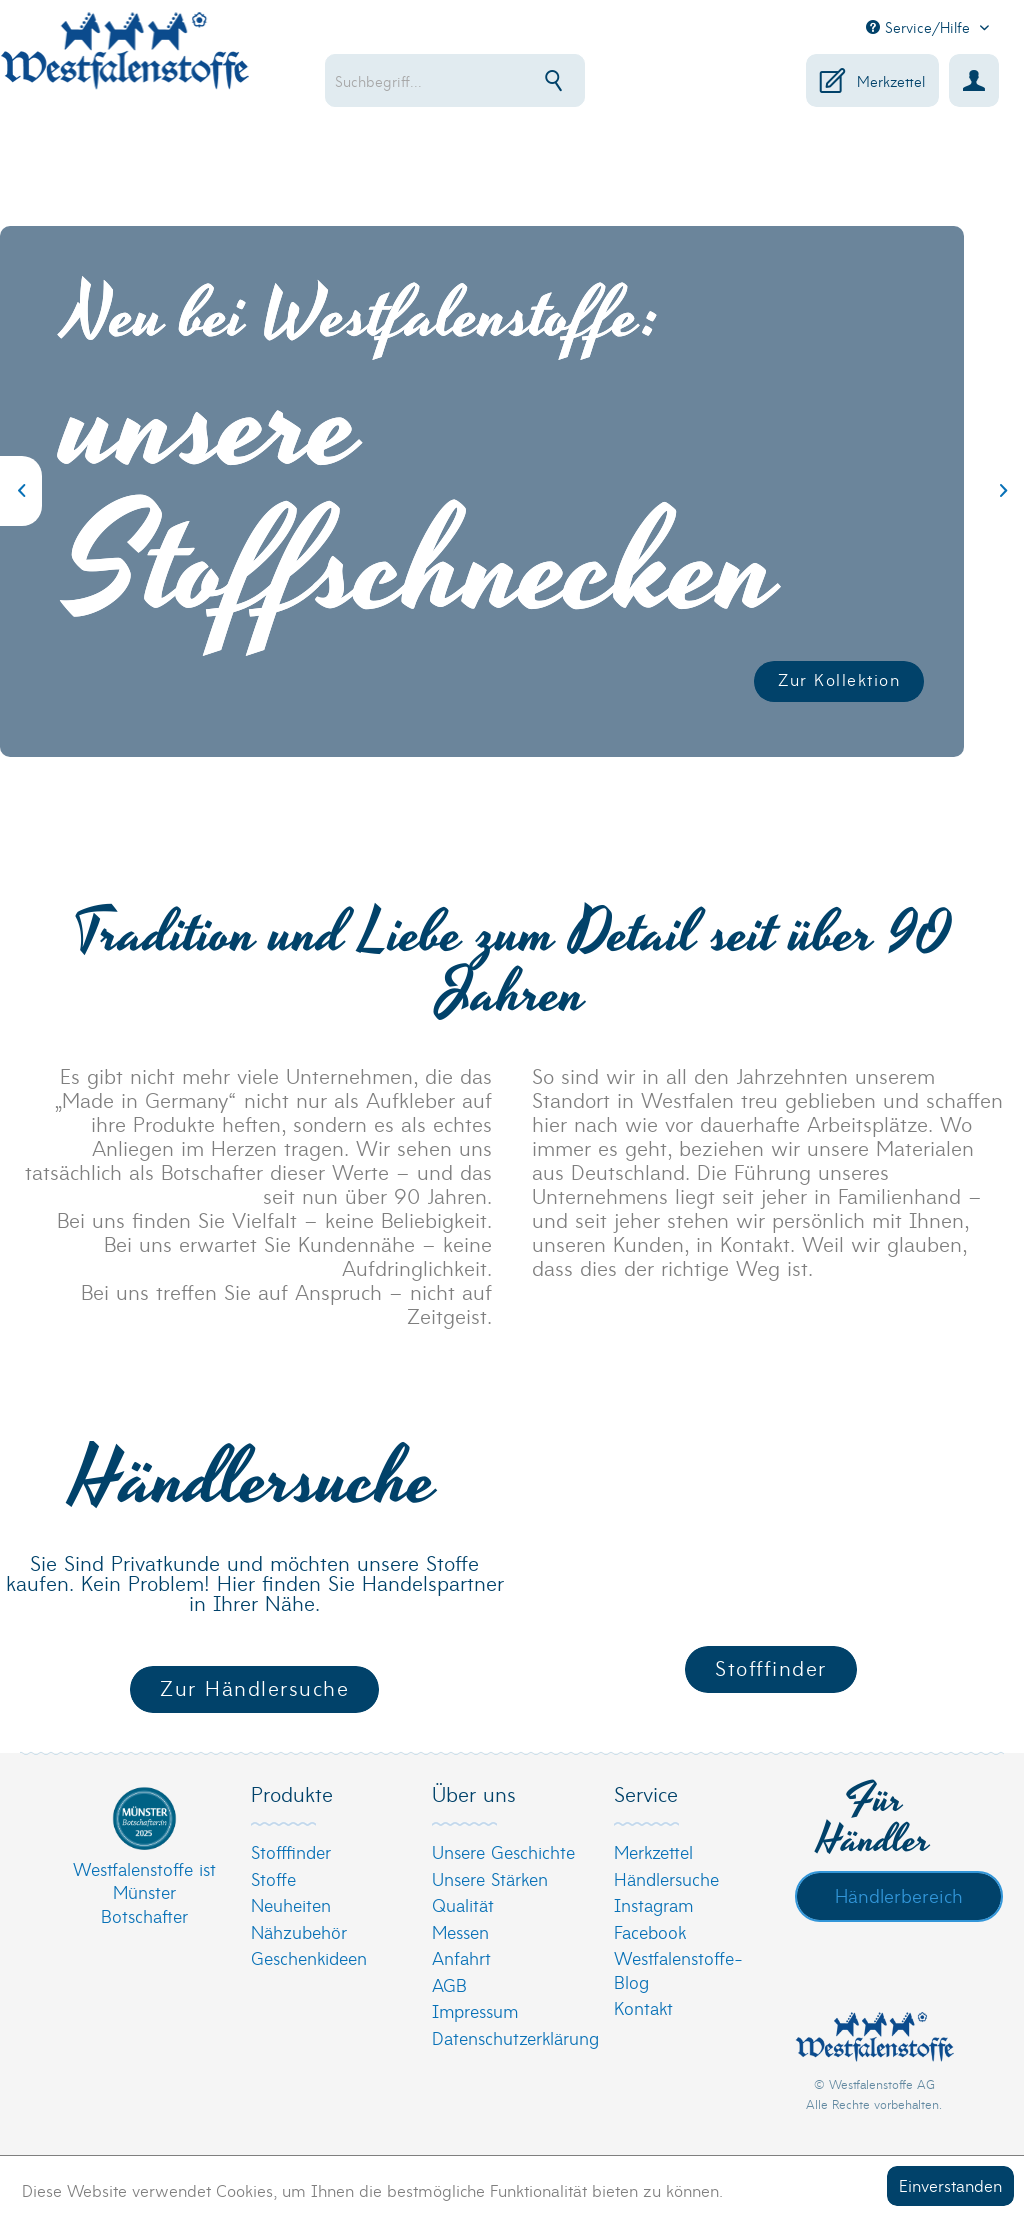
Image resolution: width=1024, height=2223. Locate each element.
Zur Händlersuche (254, 1687)
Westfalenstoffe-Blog (678, 1969)
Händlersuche (666, 1878)
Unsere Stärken (490, 1878)
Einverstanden (950, 2184)
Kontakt (643, 2007)
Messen (460, 1931)
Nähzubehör (299, 1931)
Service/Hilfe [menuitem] (920, 27)
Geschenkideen (309, 1957)
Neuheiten (291, 1904)
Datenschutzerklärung (506, 2037)
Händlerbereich (899, 1895)
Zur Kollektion (839, 678)
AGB (449, 1984)
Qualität (463, 1904)
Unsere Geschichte (503, 1851)
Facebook (650, 1931)
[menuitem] (467, 80)
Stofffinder (771, 1667)
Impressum (475, 2010)
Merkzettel (653, 1851)
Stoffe (273, 1878)
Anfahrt (461, 1957)
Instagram (653, 1904)
